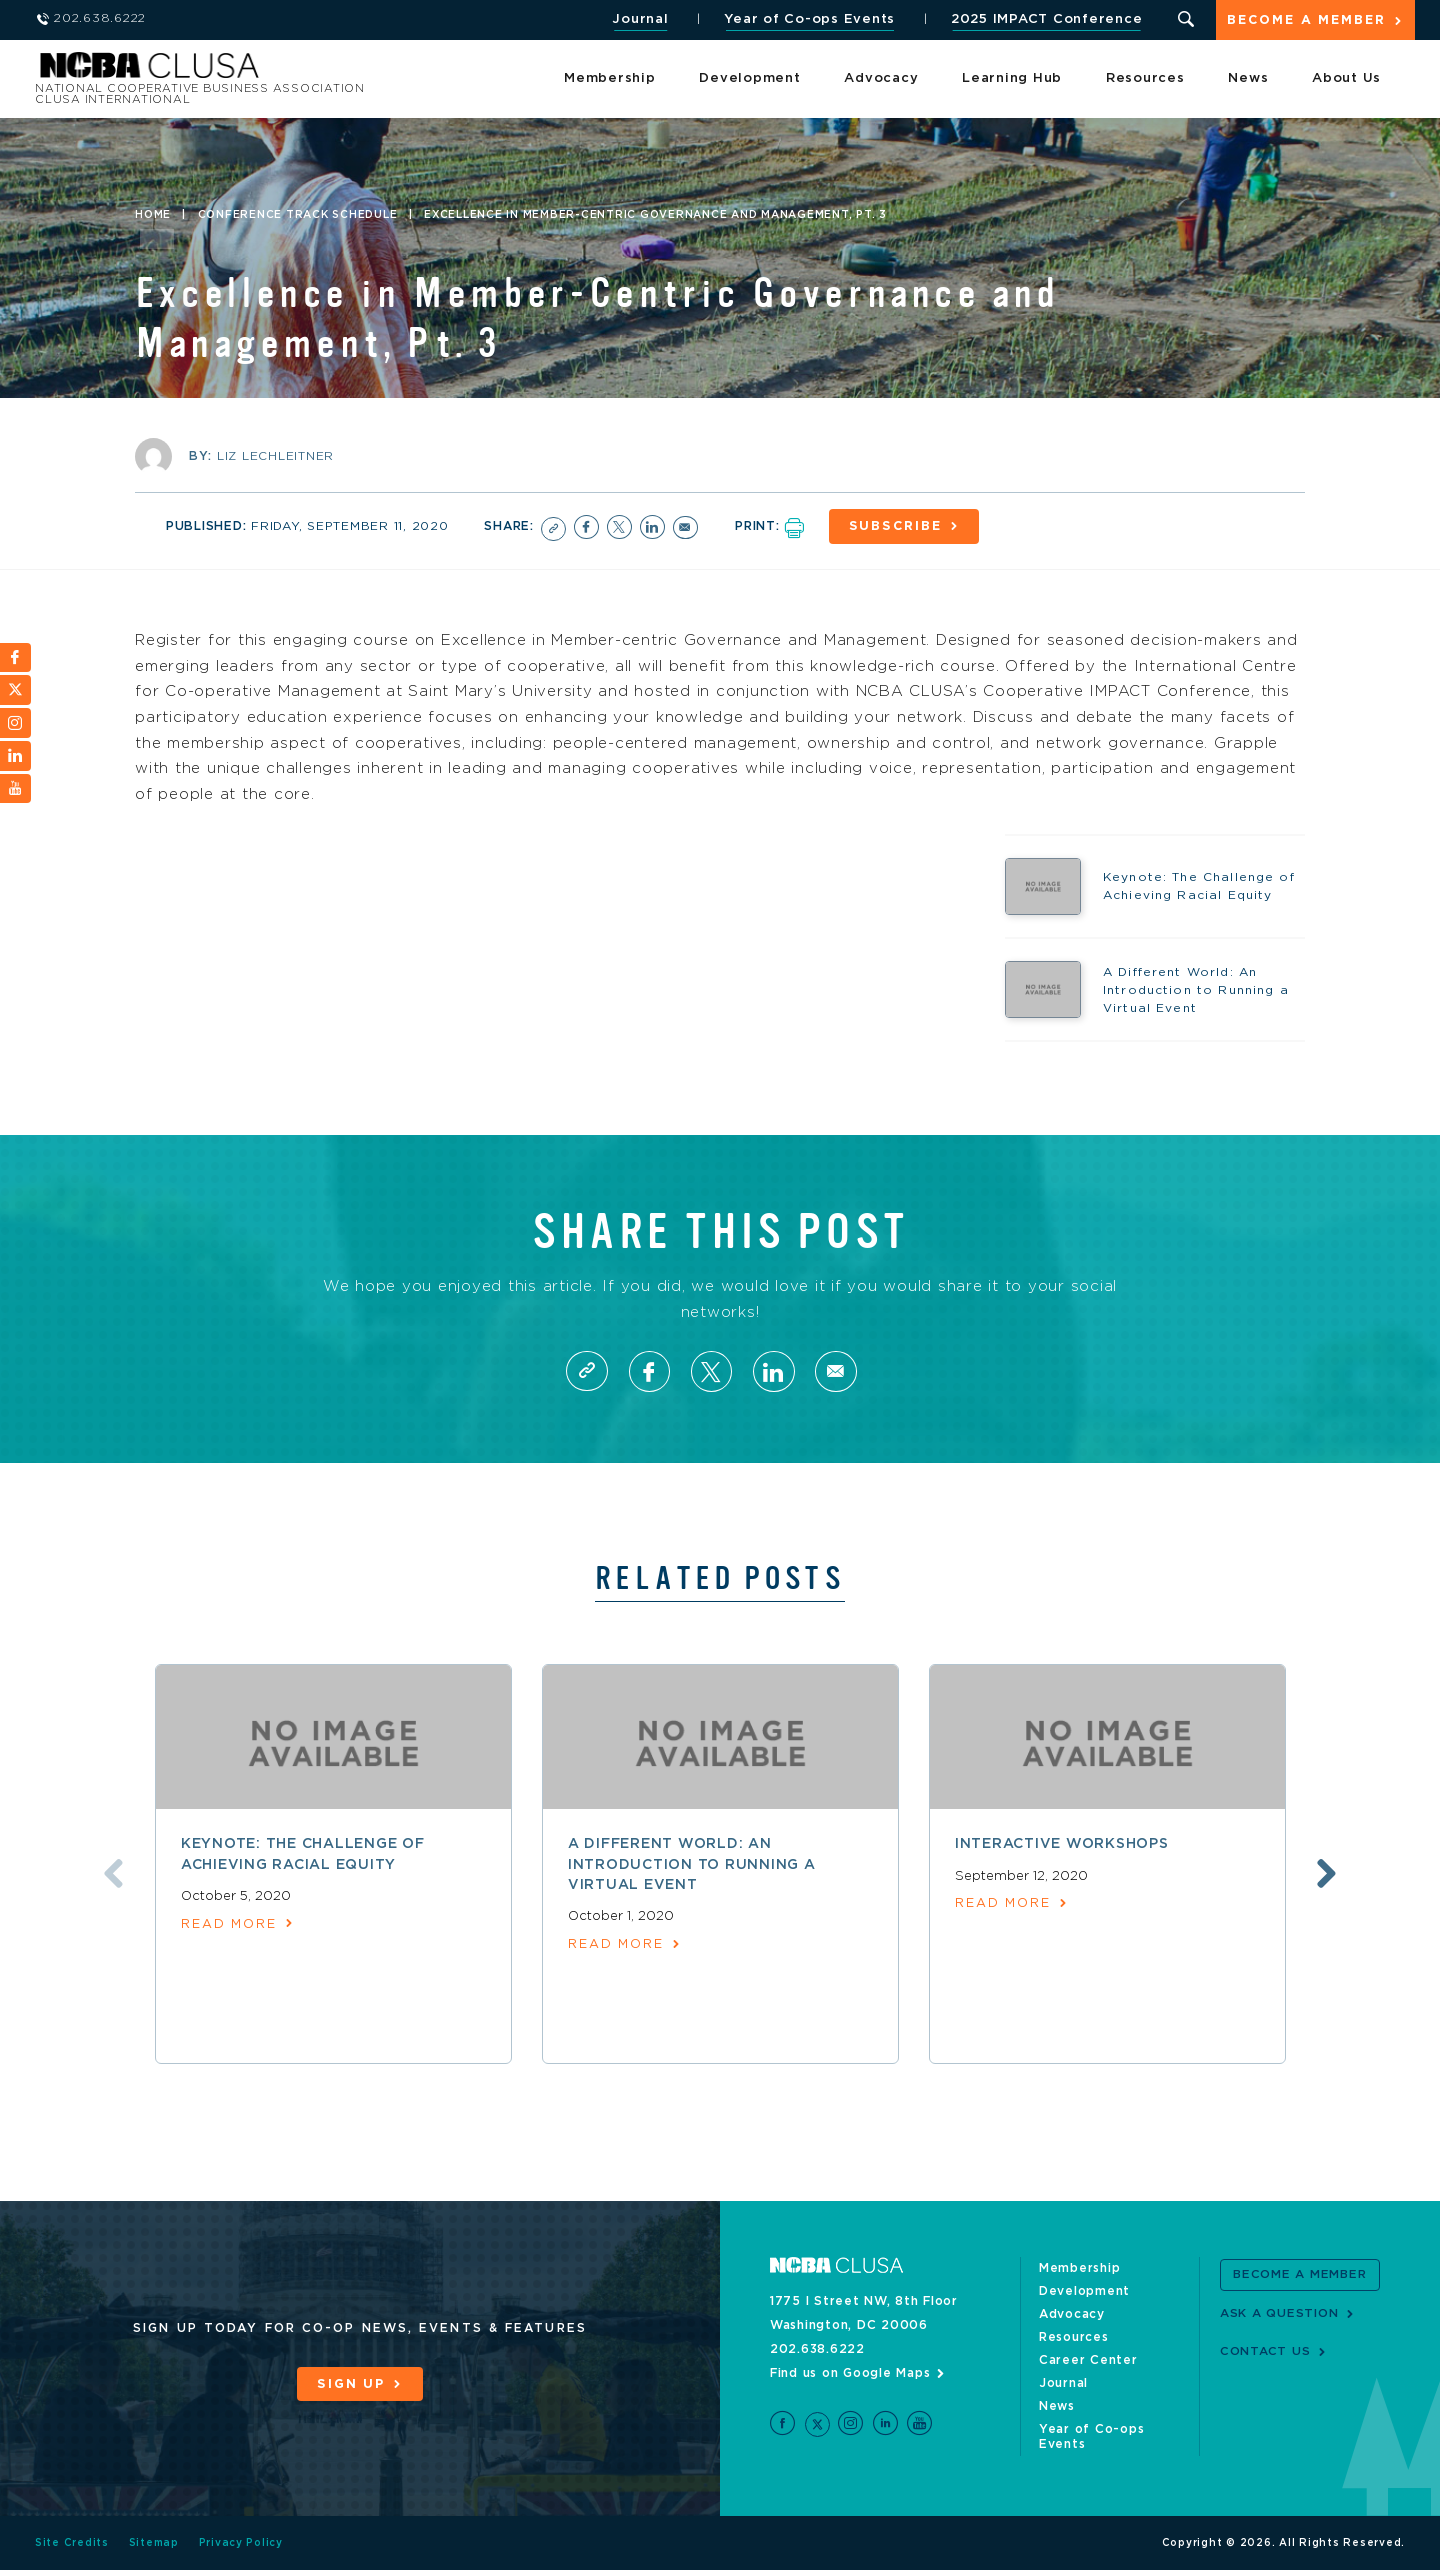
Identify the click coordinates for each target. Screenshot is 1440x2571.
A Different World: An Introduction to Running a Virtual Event (692, 1865)
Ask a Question (1279, 2314)
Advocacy (881, 79)
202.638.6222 (817, 2350)
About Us (1346, 79)
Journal (639, 19)
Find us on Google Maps (850, 2374)
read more (229, 1925)
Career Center (1088, 2361)
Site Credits (72, 2544)
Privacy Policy (241, 2544)
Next (1330, 1875)
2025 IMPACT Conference (1045, 19)
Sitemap (154, 2544)
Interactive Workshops (1062, 1845)
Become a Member (1306, 21)
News (1248, 79)
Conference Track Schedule (298, 215)
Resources (1145, 79)
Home (153, 215)
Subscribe (898, 526)
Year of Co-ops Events (808, 19)
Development (749, 79)
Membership (610, 79)
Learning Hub (1012, 79)
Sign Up (351, 2385)
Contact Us (1265, 2352)
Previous (110, 1875)
